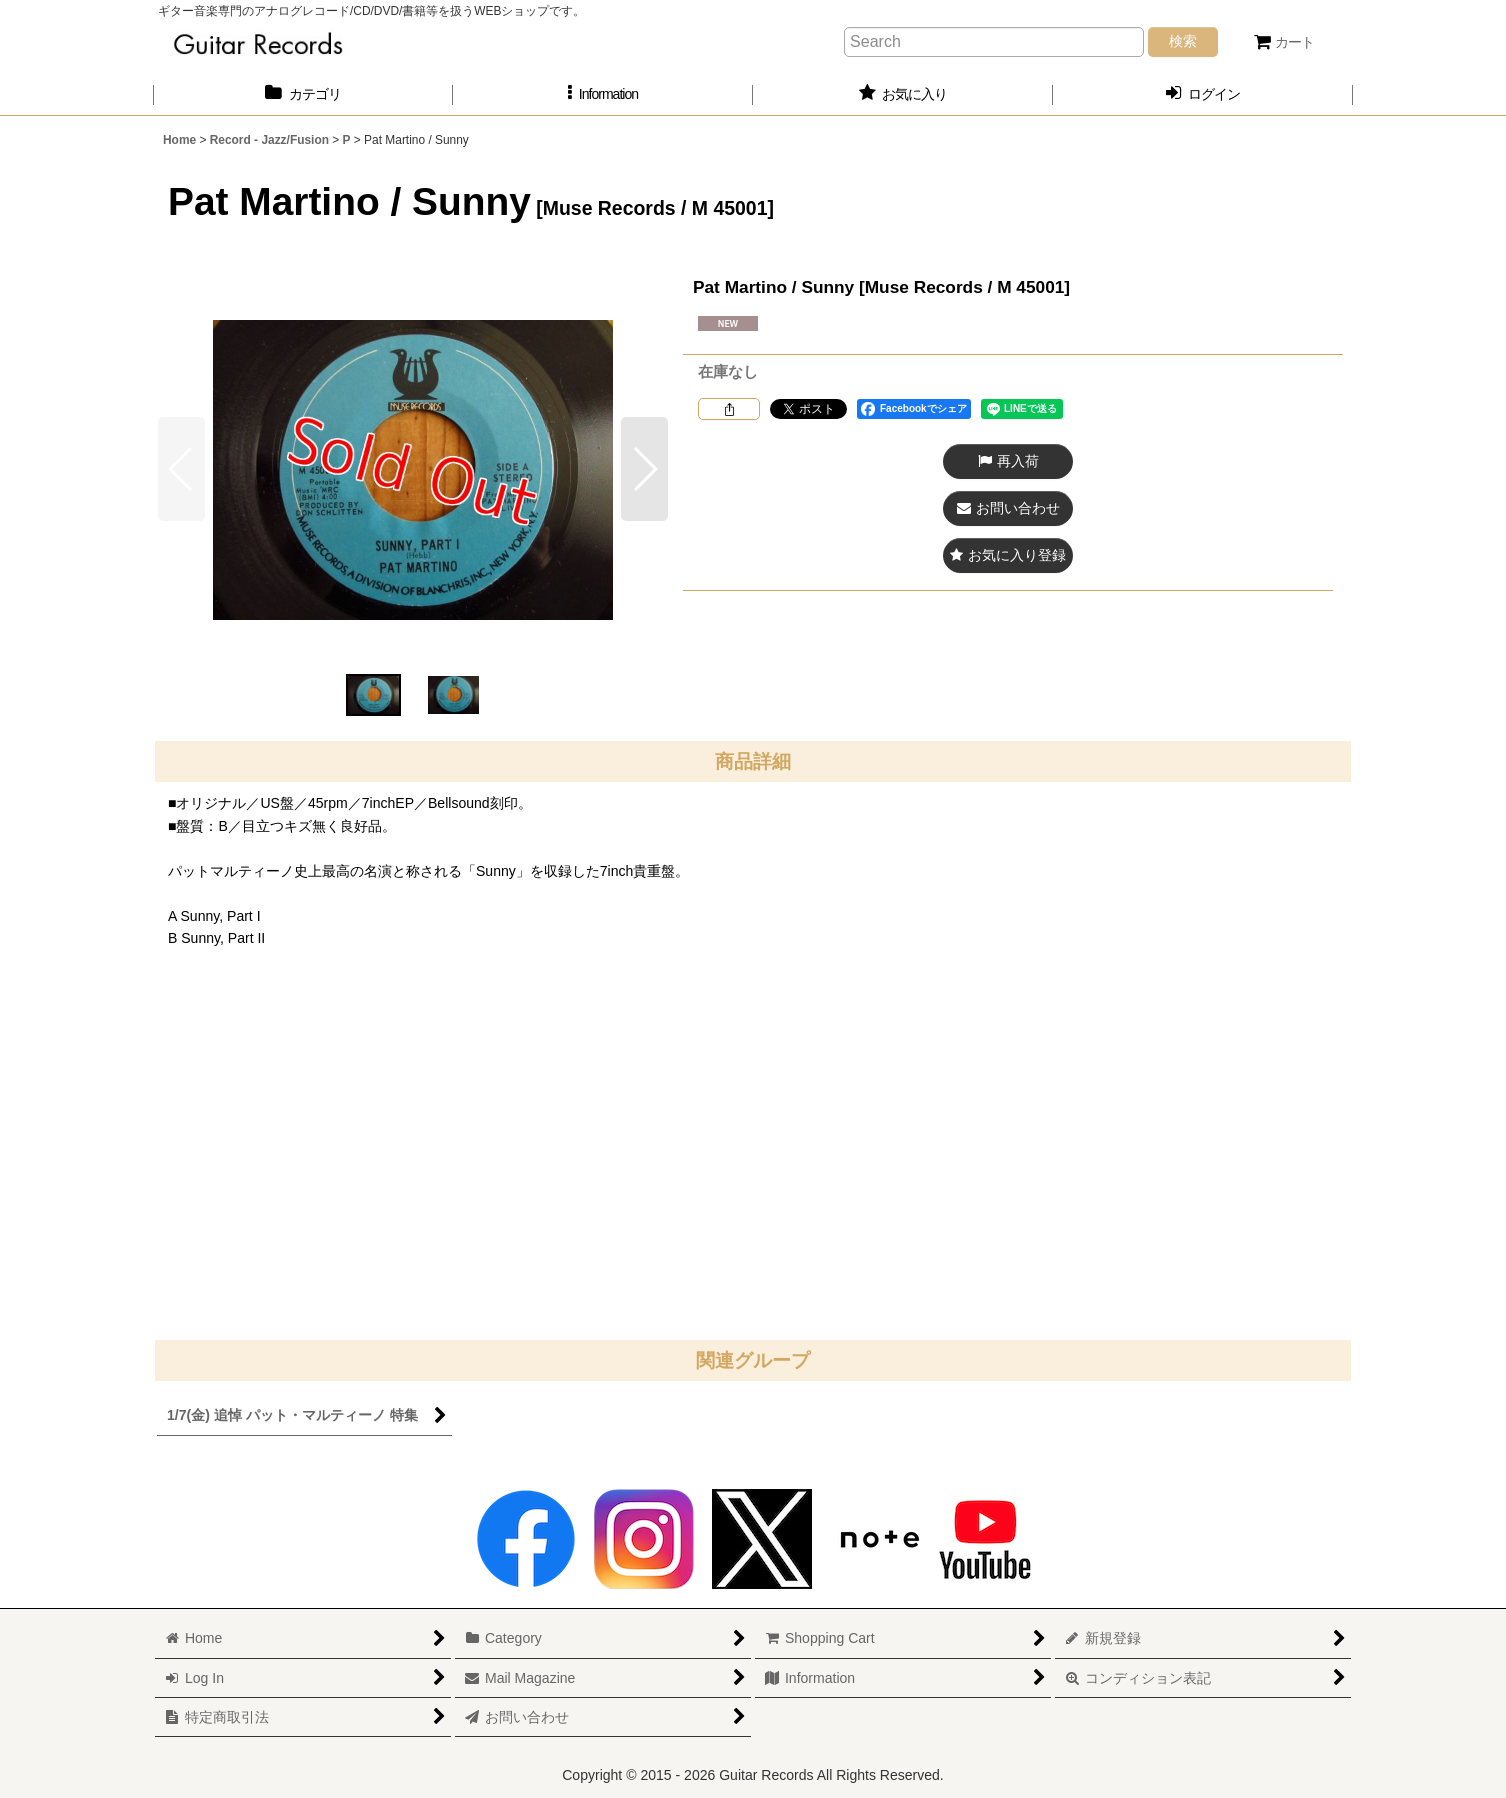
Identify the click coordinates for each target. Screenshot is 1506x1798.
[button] (603, 94)
